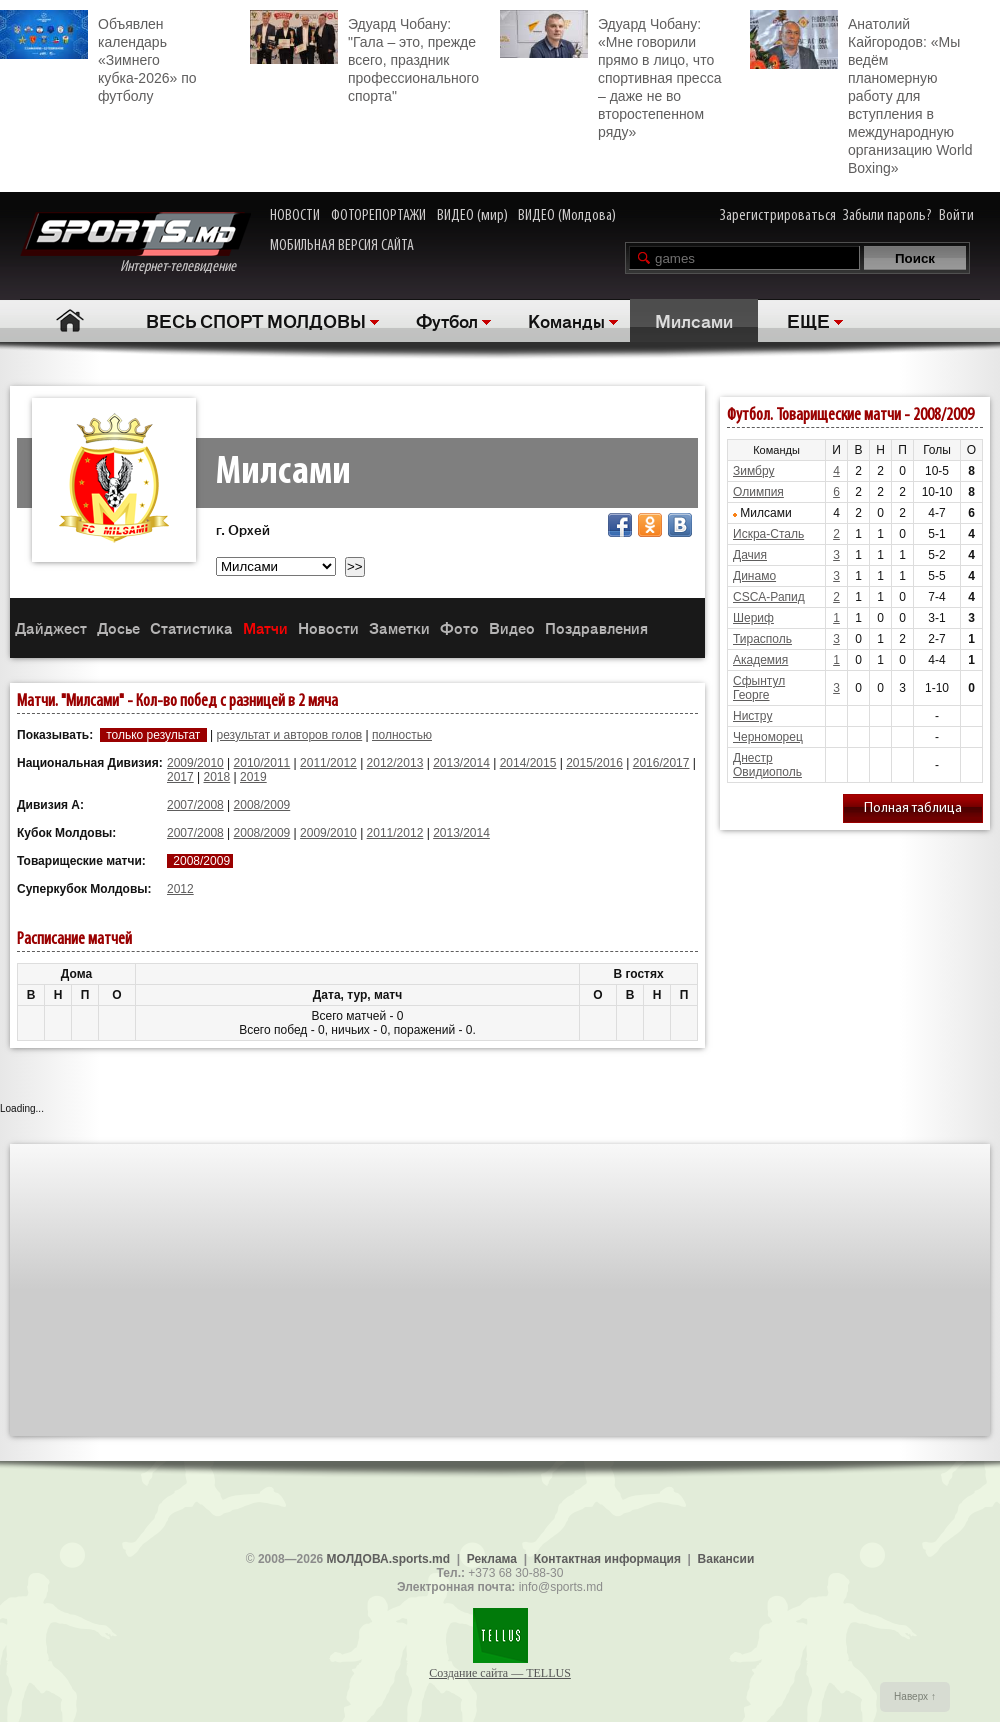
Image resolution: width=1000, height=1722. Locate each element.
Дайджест (51, 627)
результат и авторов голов (289, 735)
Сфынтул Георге (759, 688)
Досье (118, 627)
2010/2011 (262, 763)
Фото (459, 627)
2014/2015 (528, 763)
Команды (566, 320)
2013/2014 (461, 763)
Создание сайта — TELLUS (500, 1673)
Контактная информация (607, 1559)
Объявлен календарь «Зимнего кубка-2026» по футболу (98, 57)
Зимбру (753, 471)
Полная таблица (913, 808)
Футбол (447, 320)
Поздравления (596, 627)
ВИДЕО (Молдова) (567, 216)
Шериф (753, 618)
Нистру (752, 716)
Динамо (754, 576)
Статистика (191, 627)
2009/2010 (195, 763)
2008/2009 (262, 805)
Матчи (265, 627)
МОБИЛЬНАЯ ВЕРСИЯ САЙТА (342, 246)
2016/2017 (661, 763)
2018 (217, 777)
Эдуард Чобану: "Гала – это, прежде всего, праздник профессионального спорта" (364, 57)
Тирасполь (762, 639)
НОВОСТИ (295, 216)
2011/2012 (328, 763)
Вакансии (726, 1559)
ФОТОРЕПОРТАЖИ (378, 216)
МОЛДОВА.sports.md (388, 1559)
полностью (402, 735)
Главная (70, 320)
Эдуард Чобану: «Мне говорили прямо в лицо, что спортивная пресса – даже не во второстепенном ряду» (610, 75)
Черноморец (768, 737)
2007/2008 (195, 805)
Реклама (492, 1559)
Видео (512, 627)
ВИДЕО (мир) (472, 216)
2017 (180, 777)
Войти (956, 216)
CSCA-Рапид (769, 597)
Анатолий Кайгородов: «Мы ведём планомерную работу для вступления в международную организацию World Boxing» (861, 93)
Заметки (399, 627)
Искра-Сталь (768, 534)
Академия (760, 660)
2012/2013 (395, 763)
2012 (180, 889)
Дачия (750, 555)
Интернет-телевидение (135, 243)
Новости (328, 627)
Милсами (694, 320)
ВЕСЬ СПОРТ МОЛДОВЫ (256, 320)
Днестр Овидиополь (767, 765)
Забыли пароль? (887, 216)
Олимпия (758, 492)
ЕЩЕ (808, 320)
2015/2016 (594, 763)
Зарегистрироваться (778, 216)
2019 (253, 777)
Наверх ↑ (915, 1696)
